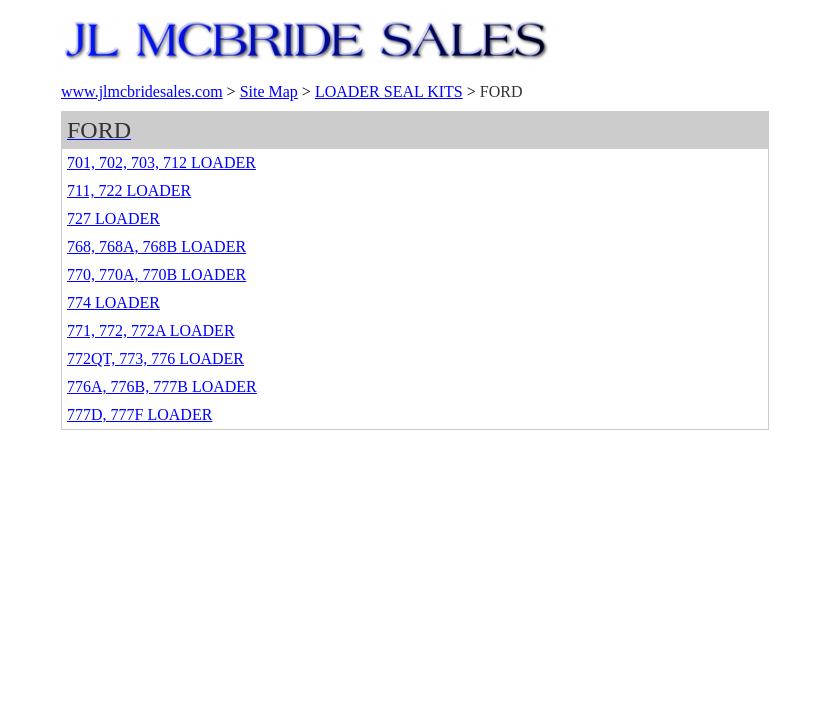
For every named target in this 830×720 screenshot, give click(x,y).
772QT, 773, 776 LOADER (155, 358)
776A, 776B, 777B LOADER (162, 386)
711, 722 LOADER (129, 190)
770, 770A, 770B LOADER (156, 274)
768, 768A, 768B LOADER (156, 246)
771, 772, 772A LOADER (151, 330)
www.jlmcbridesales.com (142, 91)
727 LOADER (113, 218)
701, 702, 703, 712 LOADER (161, 162)
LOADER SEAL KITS (389, 91)
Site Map (269, 91)
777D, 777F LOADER (139, 414)
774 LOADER (113, 302)
